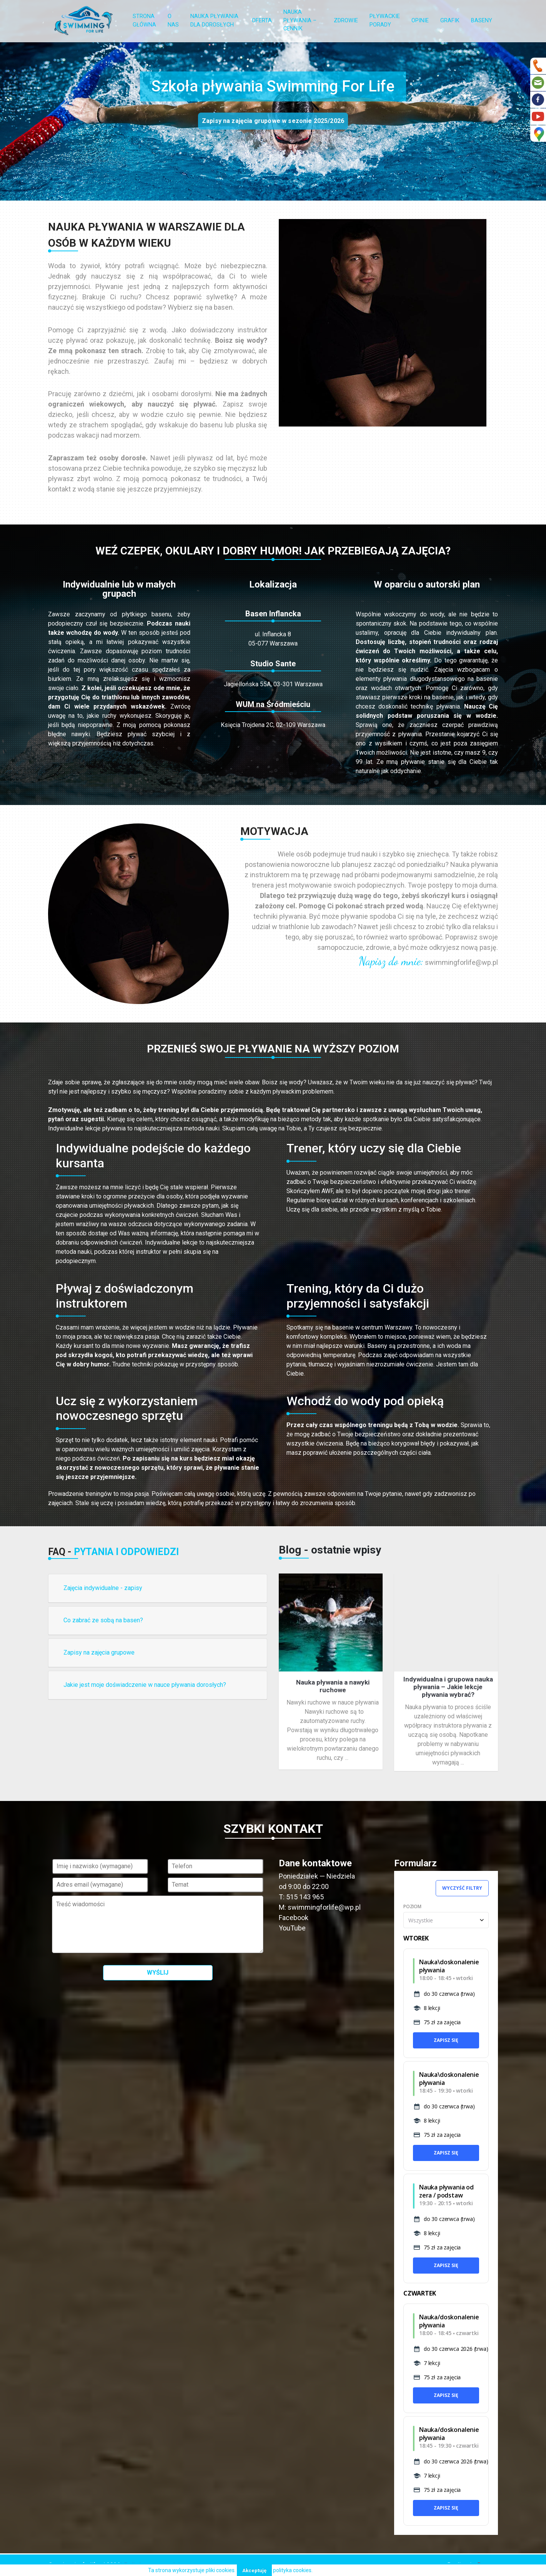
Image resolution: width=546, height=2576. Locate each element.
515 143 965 (305, 1897)
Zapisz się (446, 2040)
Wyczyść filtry (462, 1888)
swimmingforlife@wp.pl (461, 962)
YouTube (292, 1928)
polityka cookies (292, 2570)
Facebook (293, 1918)
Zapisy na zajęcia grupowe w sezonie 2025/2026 (273, 120)
